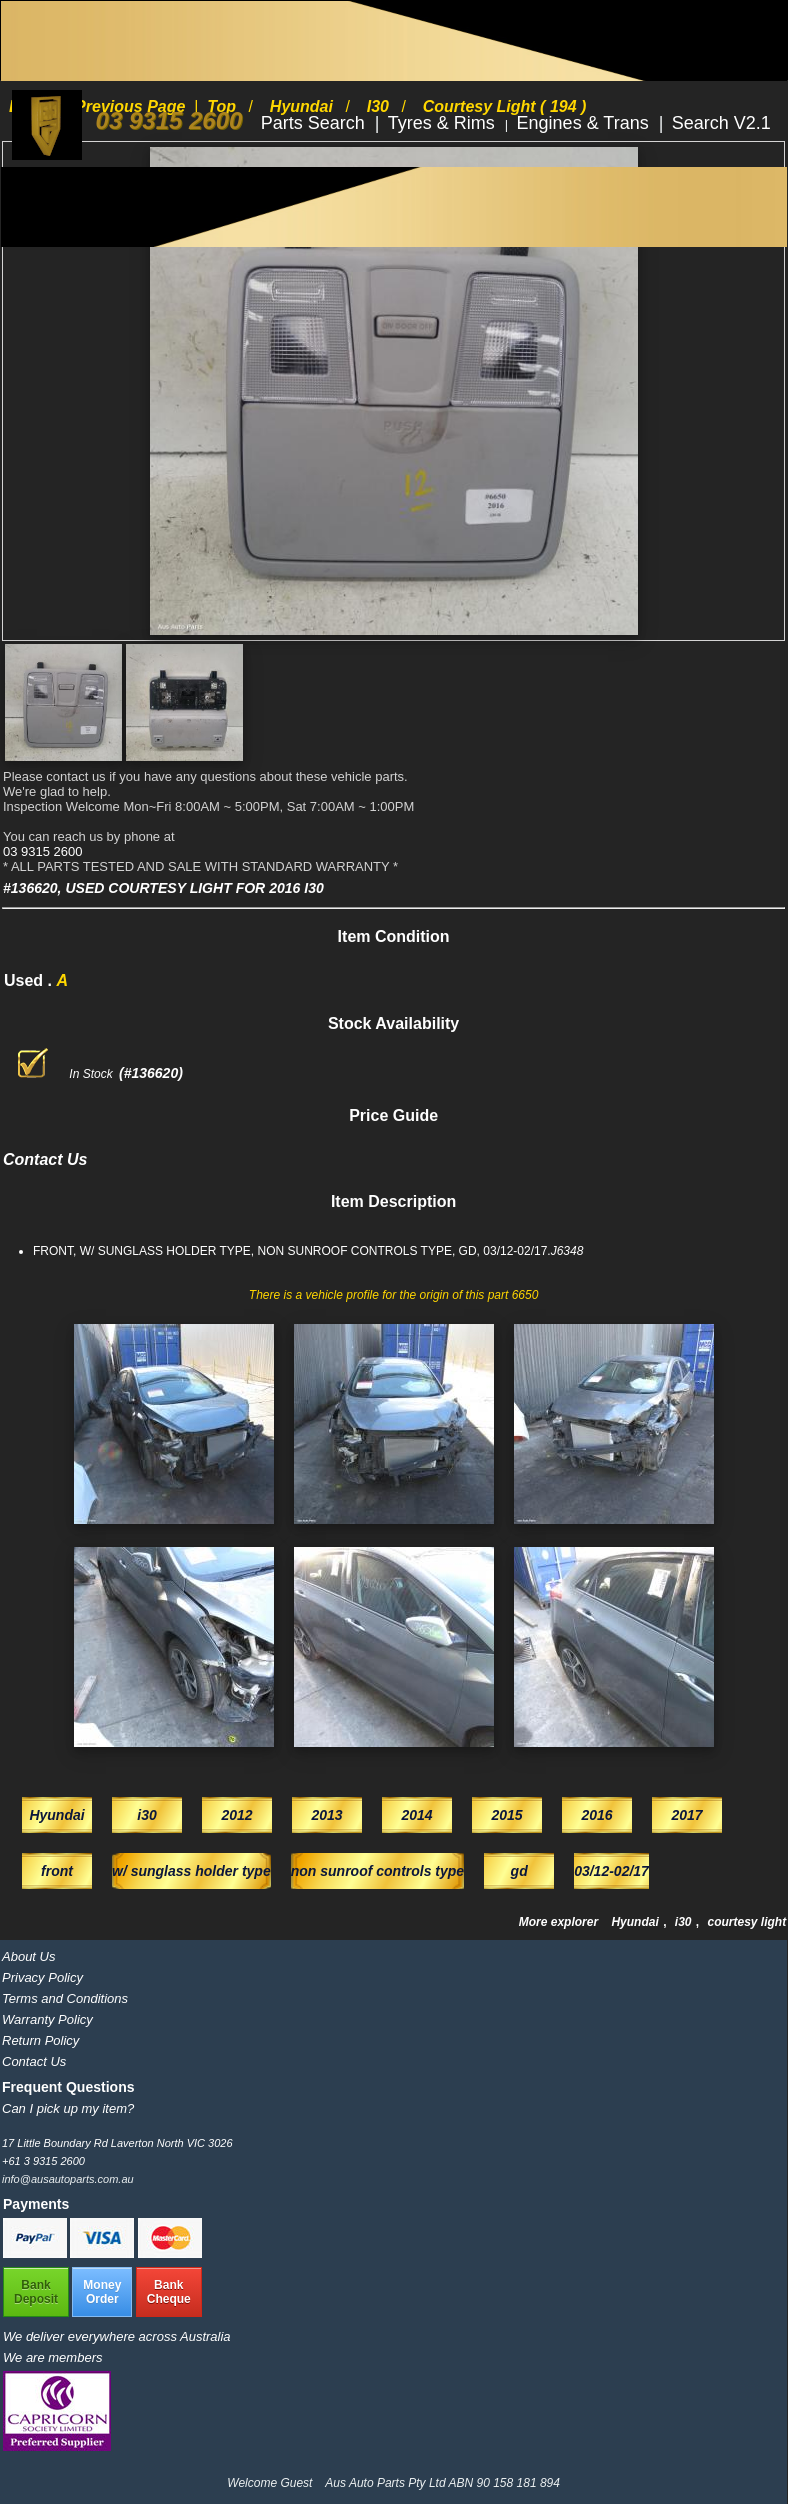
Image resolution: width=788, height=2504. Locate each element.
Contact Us (34, 2061)
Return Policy (40, 2040)
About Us (28, 1956)
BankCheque (169, 2292)
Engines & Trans (585, 123)
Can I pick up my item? (68, 2108)
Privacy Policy (42, 1977)
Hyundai (636, 1922)
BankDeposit (36, 2292)
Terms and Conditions (65, 1998)
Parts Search (315, 123)
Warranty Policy (47, 2019)
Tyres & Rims (444, 123)
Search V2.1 (721, 123)
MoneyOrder (102, 2292)
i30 (685, 1922)
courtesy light (747, 1922)
